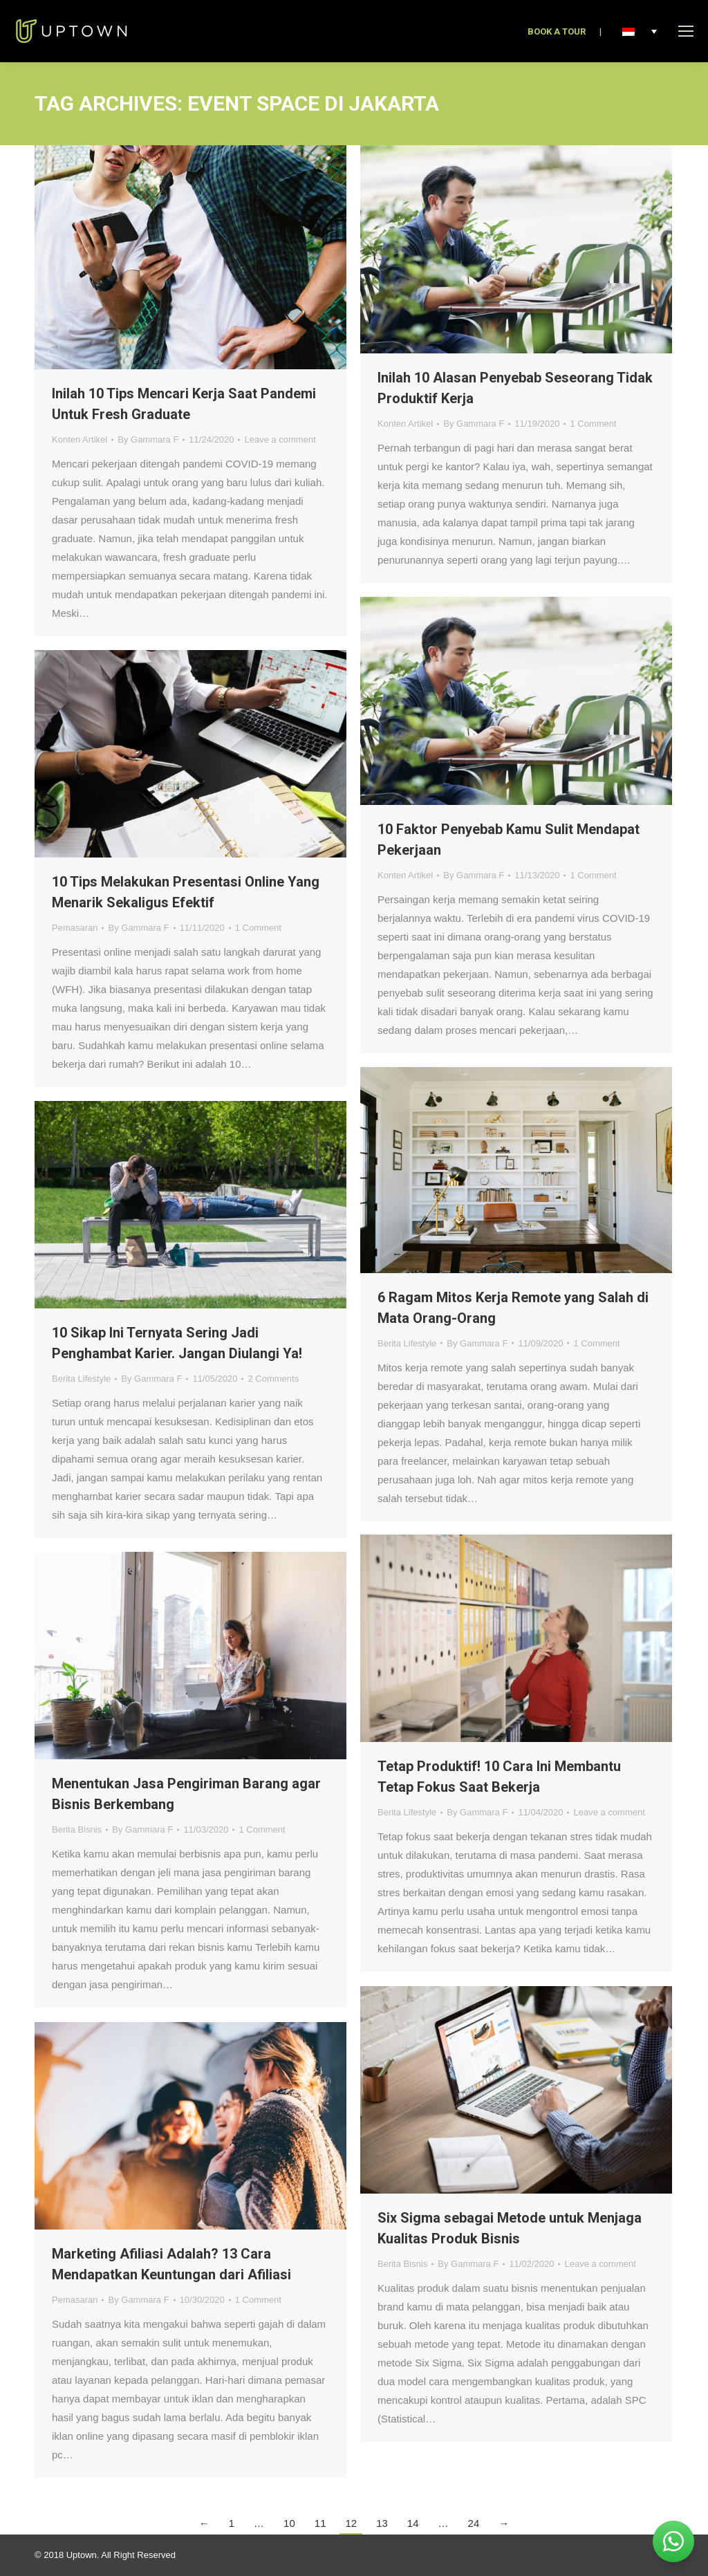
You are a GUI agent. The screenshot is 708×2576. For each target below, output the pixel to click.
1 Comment (593, 423)
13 (382, 2523)
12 (351, 2523)
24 (474, 2523)
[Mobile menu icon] (686, 31)
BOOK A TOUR (557, 31)
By (148, 439)
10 (289, 2523)
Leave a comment (279, 439)
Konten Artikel (79, 439)
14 (413, 2523)
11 (320, 2523)
